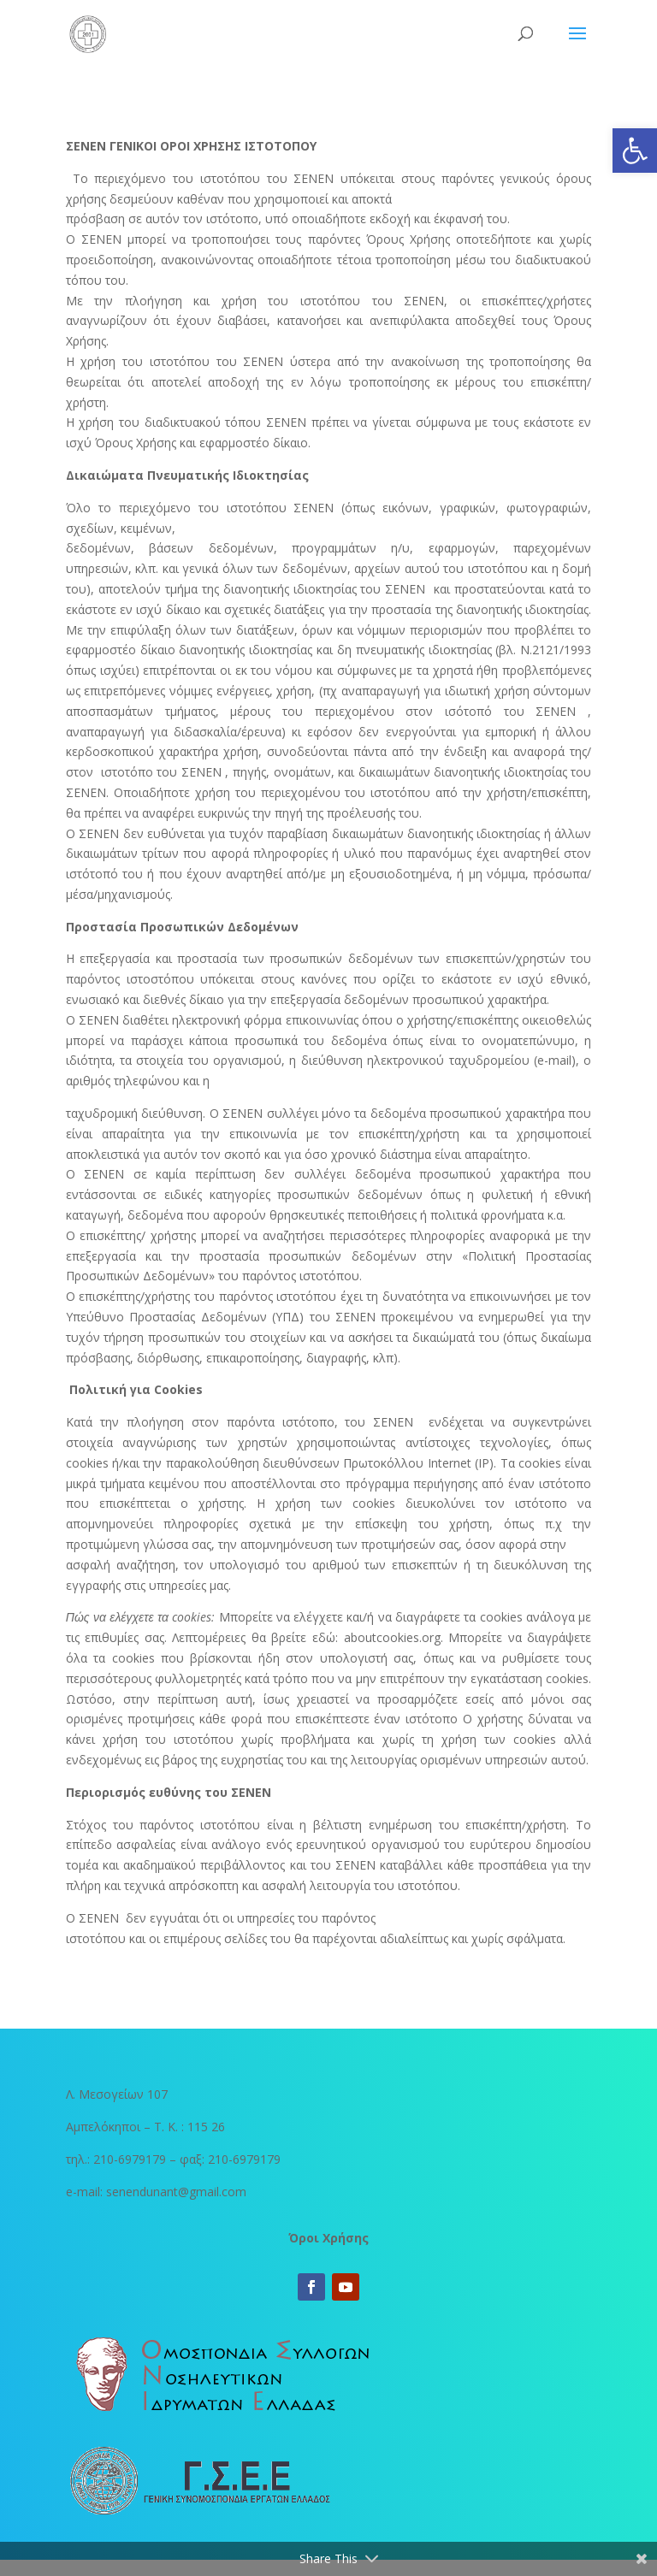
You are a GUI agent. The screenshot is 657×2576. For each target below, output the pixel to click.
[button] (635, 150)
